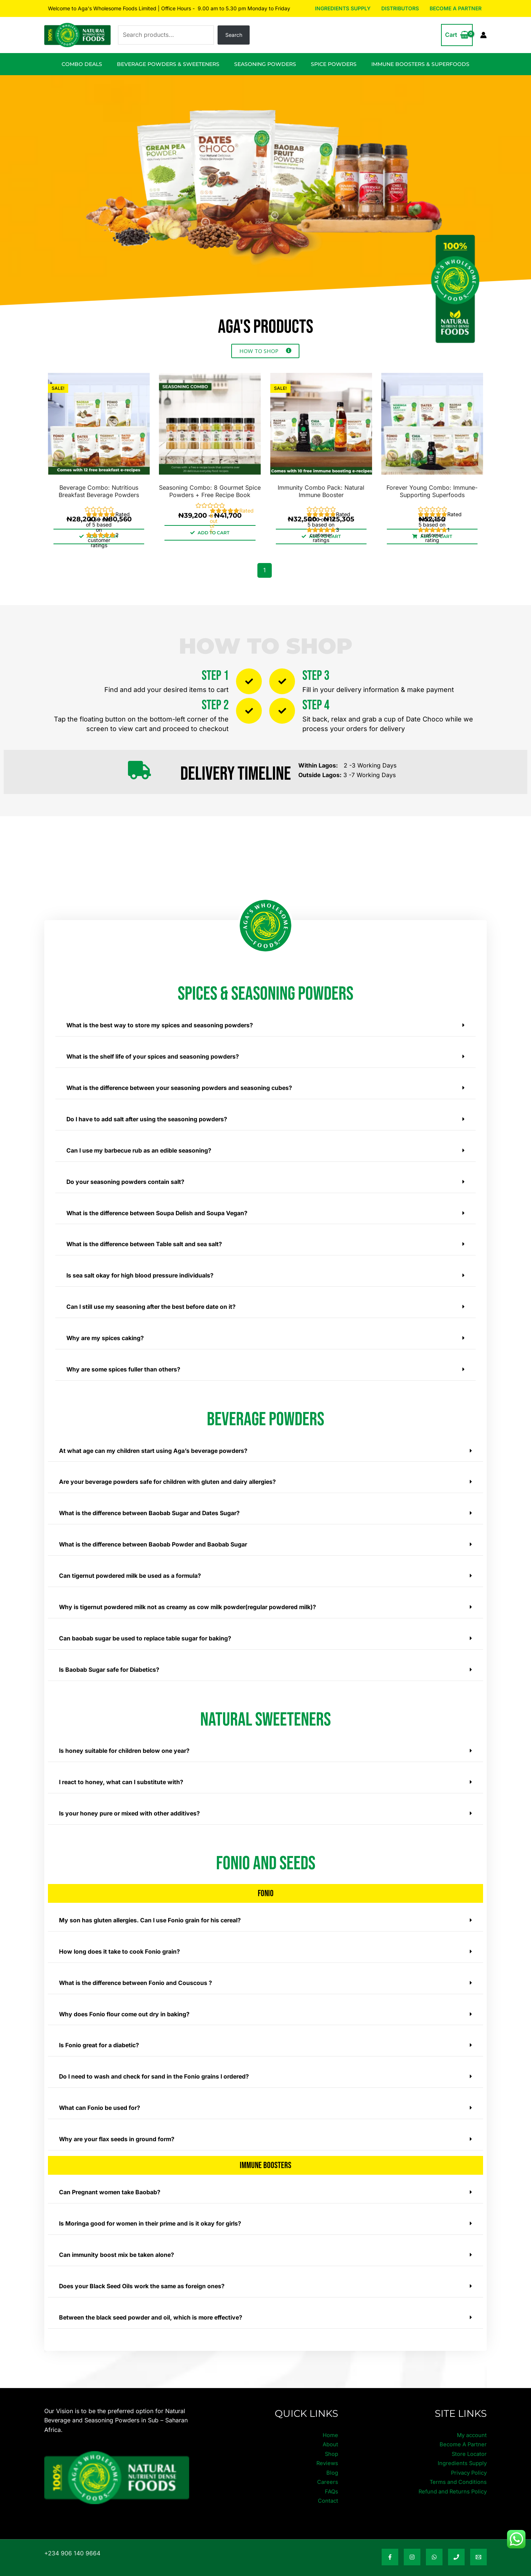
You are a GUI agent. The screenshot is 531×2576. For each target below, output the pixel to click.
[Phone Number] (456, 2545)
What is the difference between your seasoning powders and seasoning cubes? (182, 1087)
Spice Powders (334, 64)
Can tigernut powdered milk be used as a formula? (132, 1570)
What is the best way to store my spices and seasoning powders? (161, 1025)
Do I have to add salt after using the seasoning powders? (148, 1118)
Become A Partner (456, 8)
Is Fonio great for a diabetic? (100, 2036)
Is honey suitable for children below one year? (126, 1744)
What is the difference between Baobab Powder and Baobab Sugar (155, 1539)
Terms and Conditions (456, 2470)
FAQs (331, 2480)
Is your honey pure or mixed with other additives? (131, 1806)
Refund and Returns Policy (450, 2480)
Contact (327, 2489)
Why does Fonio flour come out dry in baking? (125, 2005)
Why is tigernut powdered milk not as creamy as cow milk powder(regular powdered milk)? (191, 1601)
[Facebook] (390, 2545)
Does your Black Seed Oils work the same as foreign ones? (144, 2275)
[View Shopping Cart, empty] (457, 35)
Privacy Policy (467, 2461)
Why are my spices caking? (106, 1334)
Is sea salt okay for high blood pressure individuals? (141, 1272)
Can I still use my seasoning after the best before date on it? (153, 1303)
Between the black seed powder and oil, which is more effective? (153, 2306)
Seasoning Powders (265, 64)
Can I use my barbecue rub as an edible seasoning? (140, 1149)
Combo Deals (82, 64)
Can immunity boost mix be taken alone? (117, 2244)
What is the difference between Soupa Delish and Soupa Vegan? (159, 1210)
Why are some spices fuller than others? (125, 1365)
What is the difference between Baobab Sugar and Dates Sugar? (151, 1508)
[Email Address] (478, 2545)
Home (330, 2423)
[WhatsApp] (434, 2545)
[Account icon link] (483, 35)
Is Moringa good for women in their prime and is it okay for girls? (152, 2213)
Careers (327, 2470)
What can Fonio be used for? (100, 2098)
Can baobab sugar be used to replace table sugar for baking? (147, 1632)
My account (470, 2423)
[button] (265, 1025)
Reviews (326, 2451)
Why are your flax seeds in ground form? (118, 2129)
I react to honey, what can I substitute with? (122, 1775)
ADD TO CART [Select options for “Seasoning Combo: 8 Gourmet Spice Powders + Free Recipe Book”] (213, 532)
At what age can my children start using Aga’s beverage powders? (155, 1446)
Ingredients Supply (343, 8)
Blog (332, 2461)
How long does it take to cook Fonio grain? (120, 1943)
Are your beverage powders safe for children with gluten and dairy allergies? (170, 1477)
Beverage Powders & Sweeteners (168, 64)
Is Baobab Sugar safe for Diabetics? (110, 1663)
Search (233, 35)
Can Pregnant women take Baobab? (110, 2182)
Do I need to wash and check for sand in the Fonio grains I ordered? (156, 2067)
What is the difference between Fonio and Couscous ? (137, 1974)
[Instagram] (412, 2545)
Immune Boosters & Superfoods (420, 64)
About (330, 2432)
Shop (331, 2442)
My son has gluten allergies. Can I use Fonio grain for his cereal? (152, 1912)
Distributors (400, 8)
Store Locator (468, 2442)
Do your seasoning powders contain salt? (126, 1180)
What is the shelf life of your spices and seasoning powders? (154, 1056)
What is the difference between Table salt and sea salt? (146, 1241)
